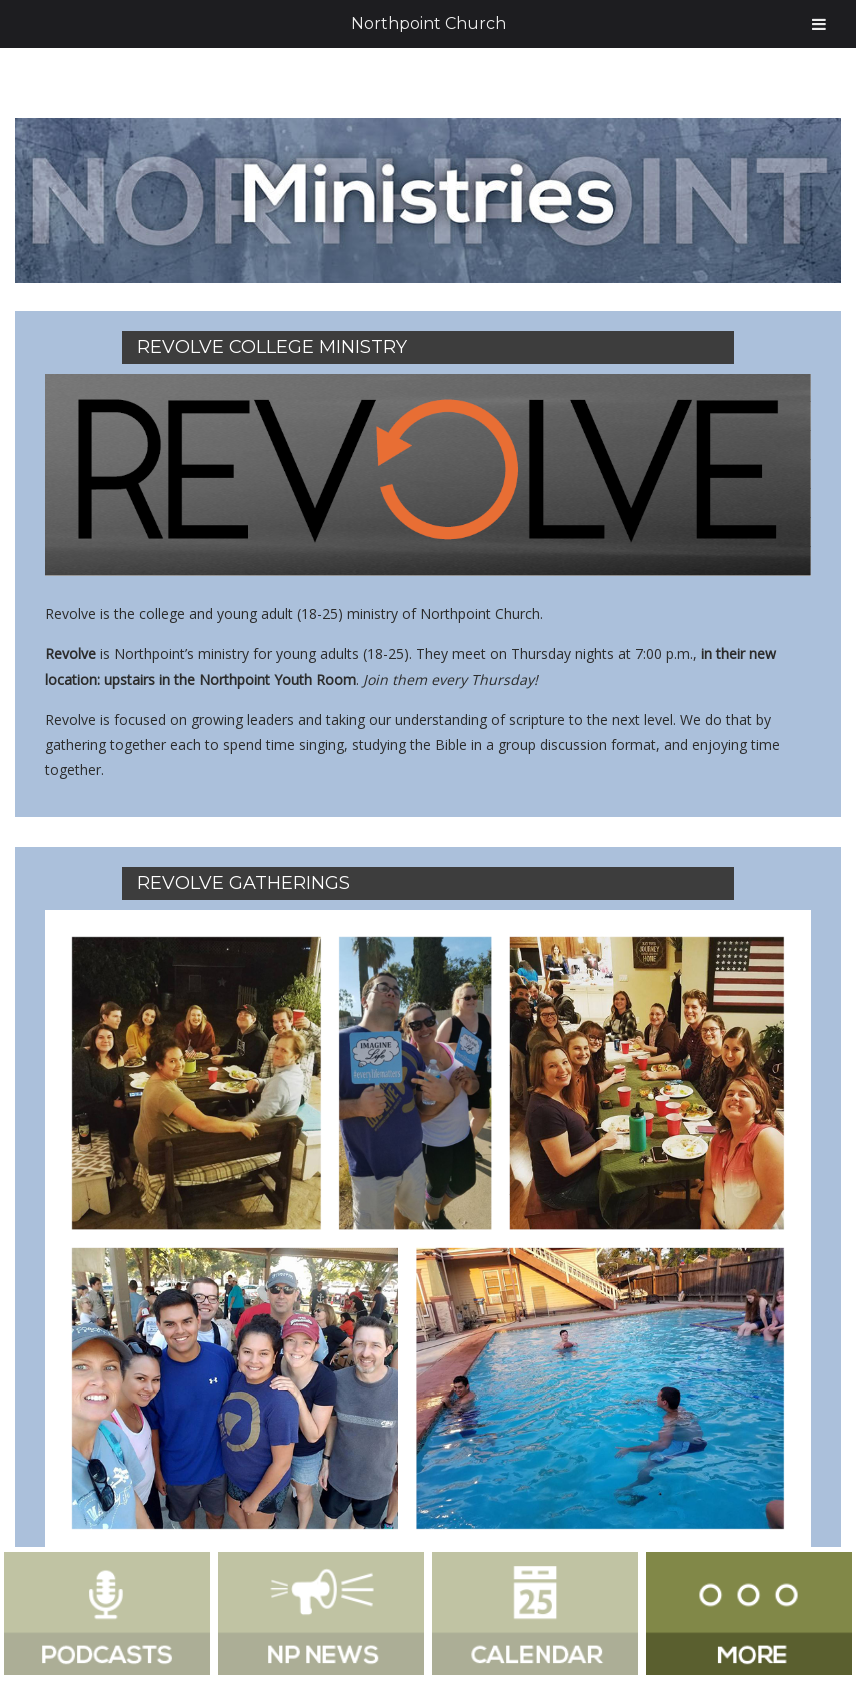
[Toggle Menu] (819, 24)
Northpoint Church (428, 23)
